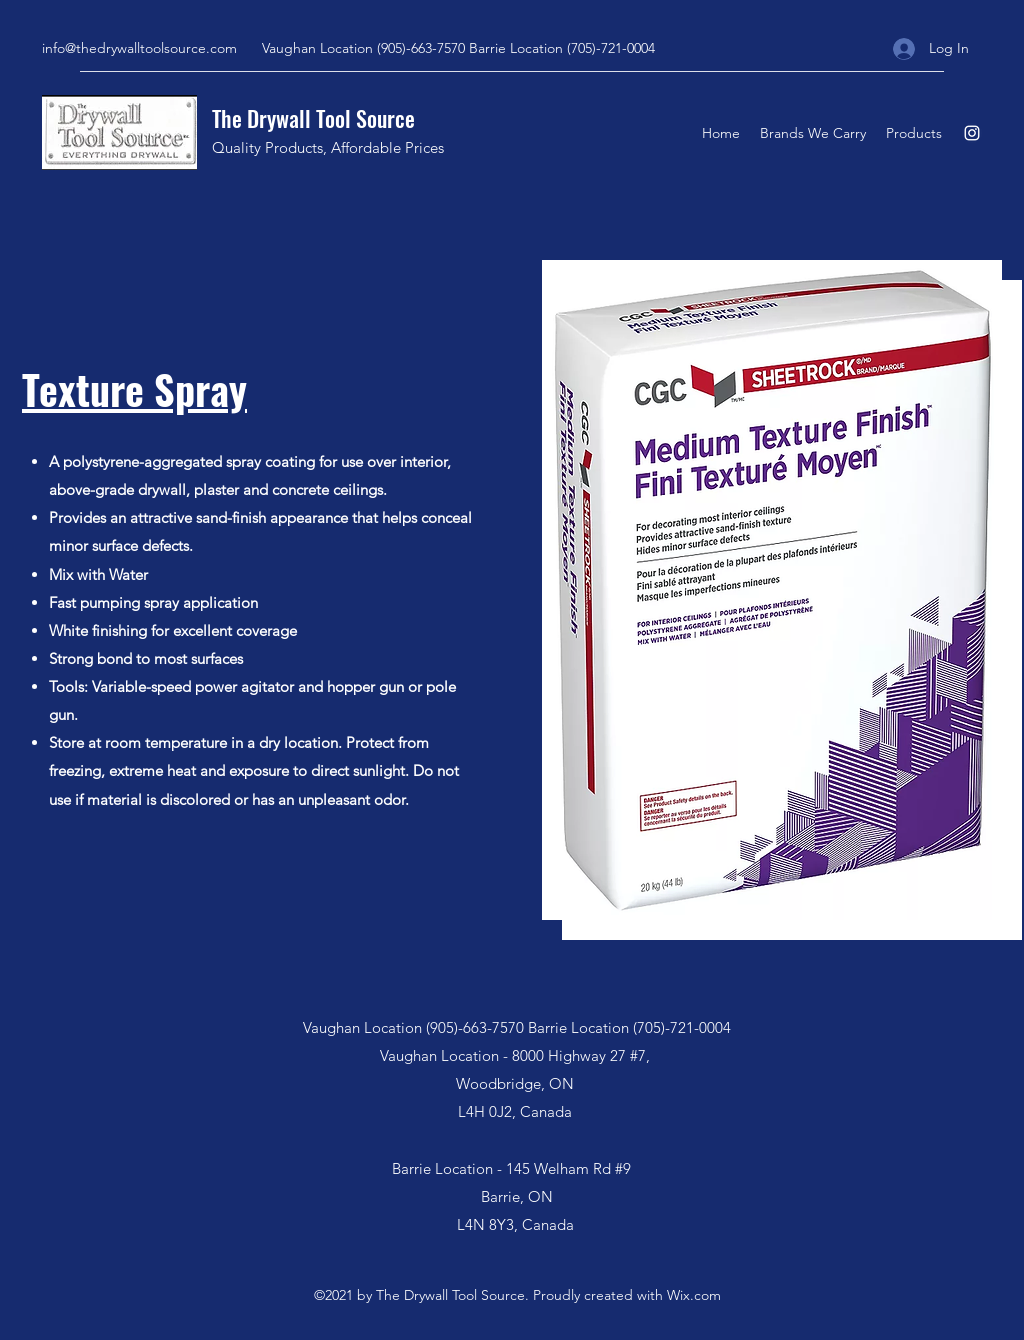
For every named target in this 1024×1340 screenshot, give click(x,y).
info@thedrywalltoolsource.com (139, 48)
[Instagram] (972, 133)
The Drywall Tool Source (313, 118)
